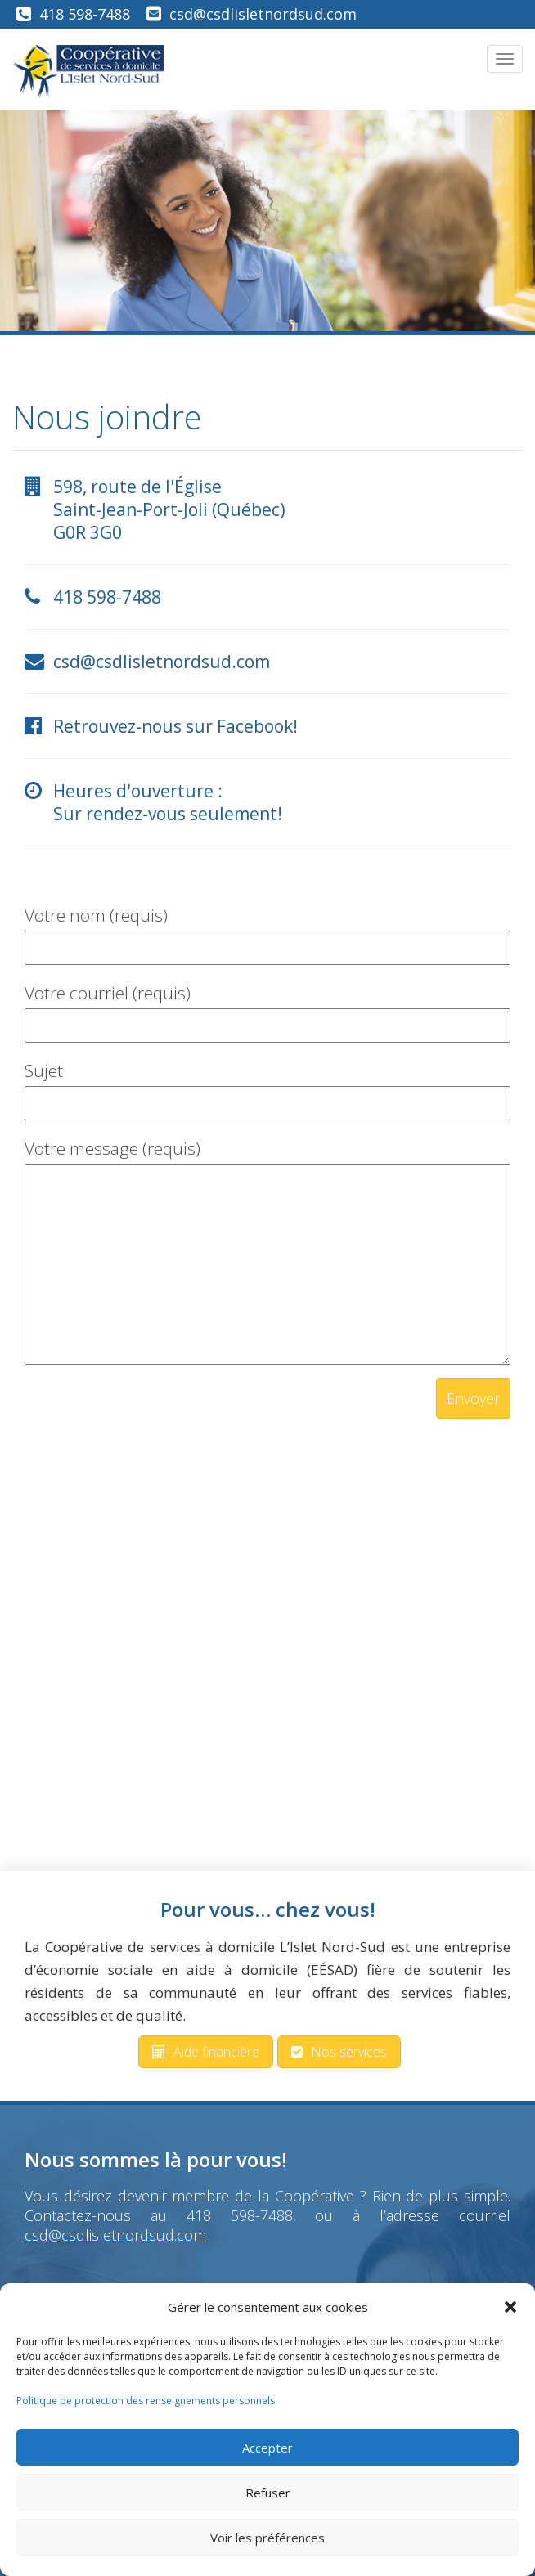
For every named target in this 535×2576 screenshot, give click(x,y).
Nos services (339, 2052)
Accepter (267, 2447)
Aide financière (205, 2052)
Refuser (267, 2492)
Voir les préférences (267, 2537)
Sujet (267, 1086)
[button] (510, 2307)
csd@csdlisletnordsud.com (263, 14)
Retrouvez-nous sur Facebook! (175, 726)
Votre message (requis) (267, 1253)
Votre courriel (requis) (267, 1008)
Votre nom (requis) (267, 931)
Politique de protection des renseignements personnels (145, 2401)
